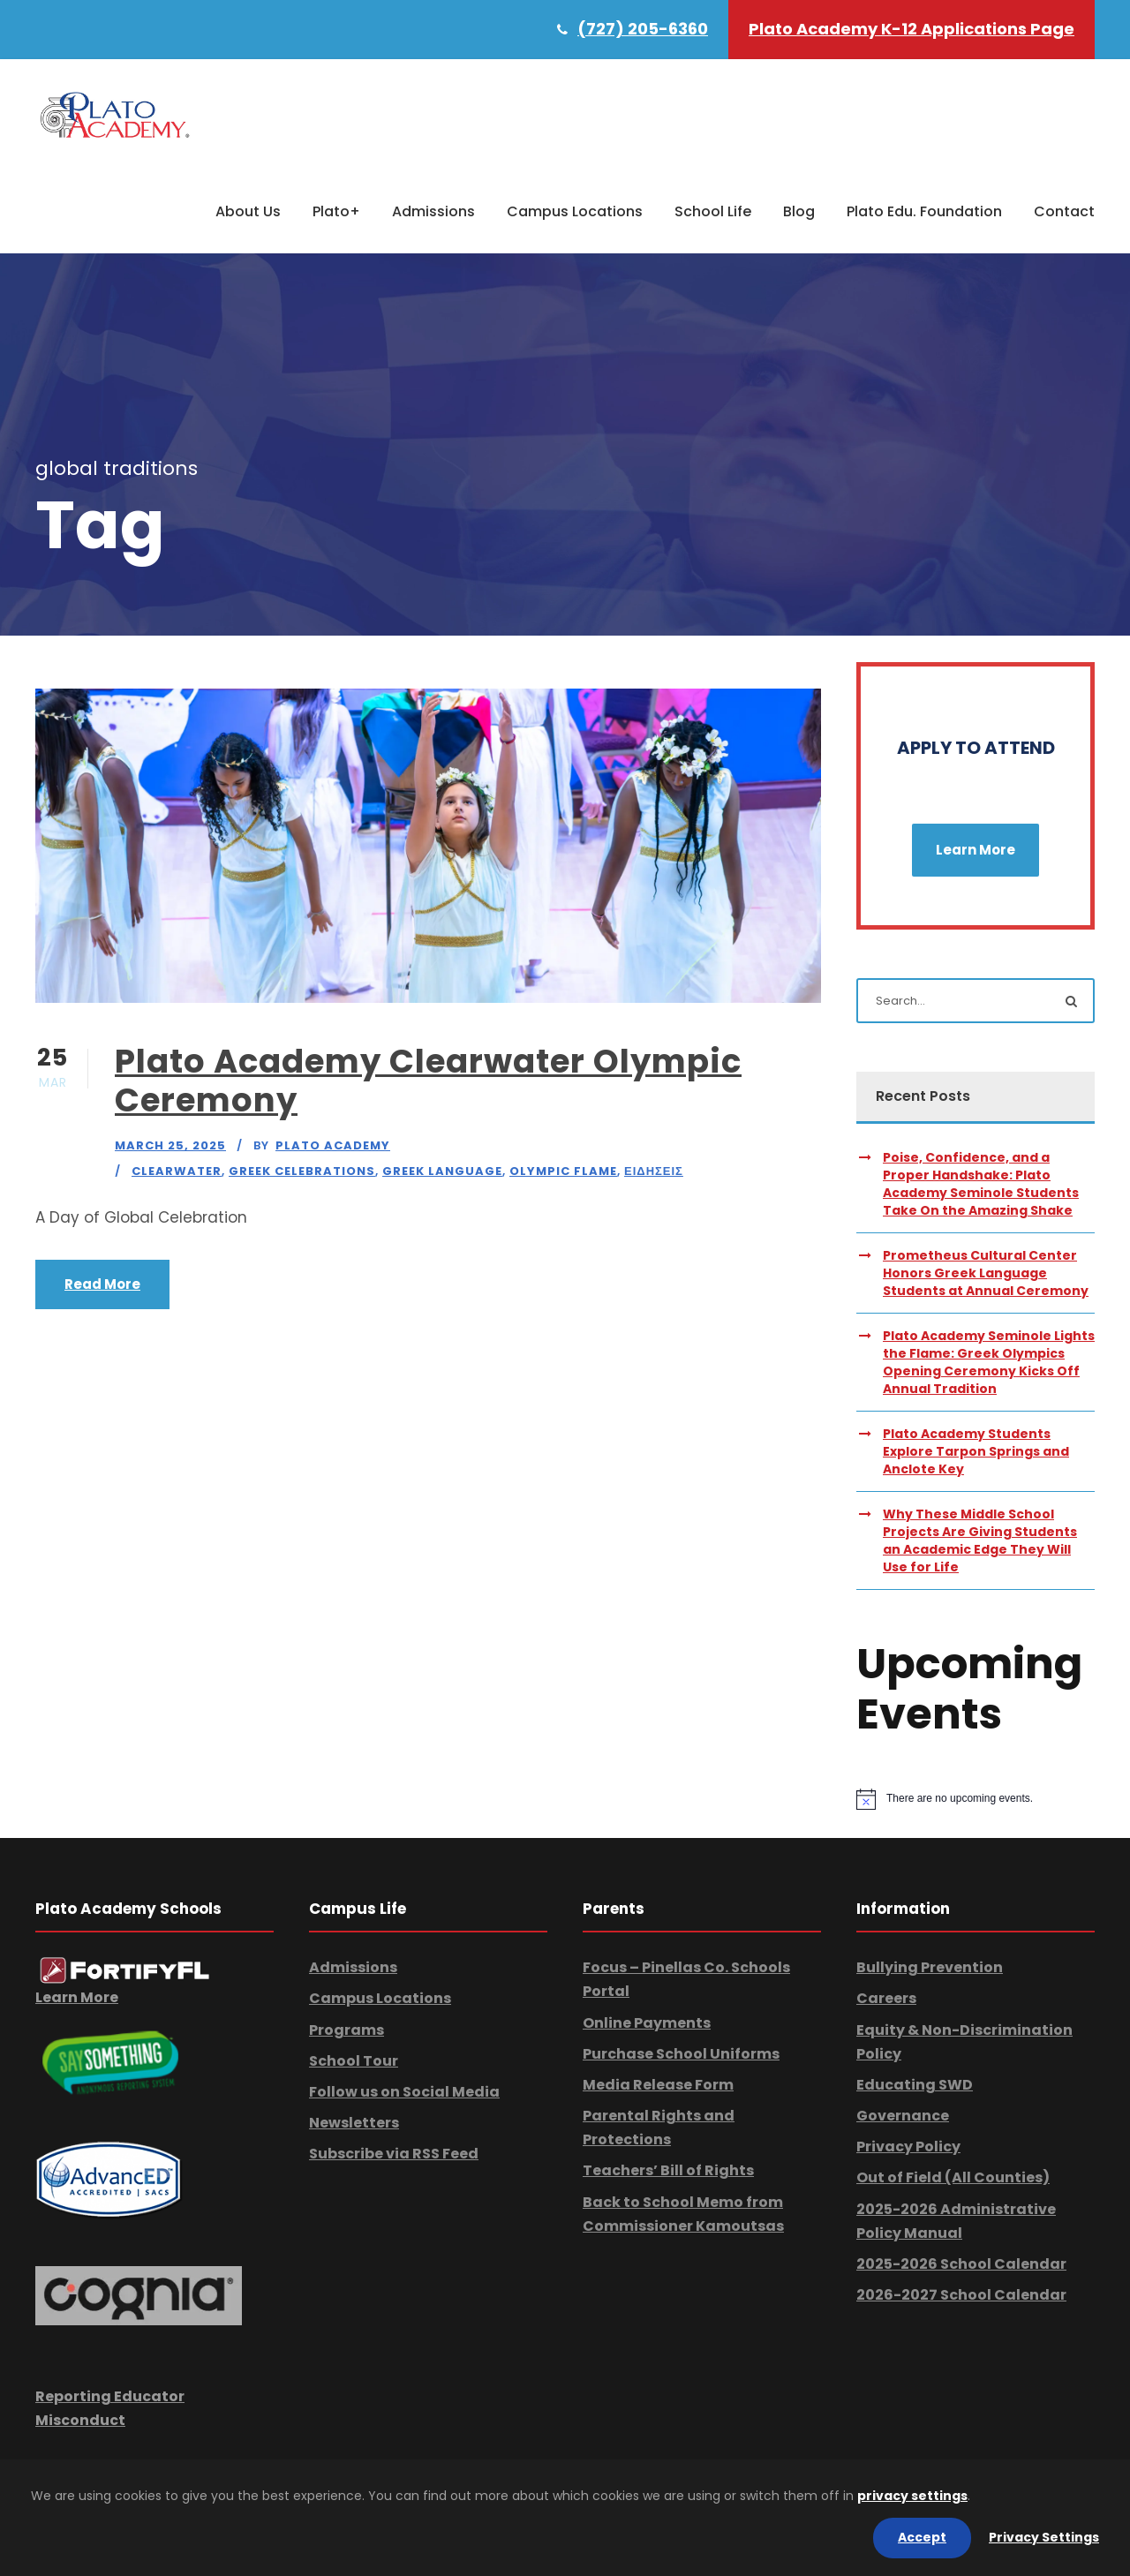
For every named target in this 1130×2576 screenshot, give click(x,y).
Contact (1064, 211)
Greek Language (442, 1171)
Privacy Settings (1044, 2537)
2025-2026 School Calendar (961, 2264)
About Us (248, 211)
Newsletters (354, 2123)
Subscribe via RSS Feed (393, 2153)
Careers (886, 1998)
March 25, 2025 (170, 1145)
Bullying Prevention (929, 1967)
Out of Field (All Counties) (953, 2177)
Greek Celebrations (302, 1171)
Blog (799, 211)
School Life (712, 211)
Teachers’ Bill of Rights (668, 2170)
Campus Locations (575, 211)
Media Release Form (658, 2085)
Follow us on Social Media (404, 2092)
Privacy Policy (908, 2146)
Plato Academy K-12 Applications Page (911, 29)
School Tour (353, 2061)
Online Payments (647, 2023)
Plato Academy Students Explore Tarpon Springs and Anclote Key (976, 1451)
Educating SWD (914, 2085)
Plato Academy (332, 1145)
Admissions (433, 211)
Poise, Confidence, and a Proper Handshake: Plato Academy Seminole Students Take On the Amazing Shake (981, 1184)
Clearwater (177, 1171)
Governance (902, 2115)
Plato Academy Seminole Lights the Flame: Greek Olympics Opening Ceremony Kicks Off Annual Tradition (989, 1362)
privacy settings (912, 2495)
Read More (102, 1284)
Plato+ (336, 211)
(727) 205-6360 (642, 29)
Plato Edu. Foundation (924, 211)
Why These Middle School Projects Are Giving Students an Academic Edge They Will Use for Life (980, 1540)
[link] (125, 1970)
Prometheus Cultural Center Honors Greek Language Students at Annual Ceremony (986, 1273)
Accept (922, 2537)
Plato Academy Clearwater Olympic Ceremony (428, 1080)
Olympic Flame (563, 1171)
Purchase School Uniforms (681, 2054)
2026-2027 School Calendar (961, 2295)
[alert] (975, 1799)
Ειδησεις (653, 1171)
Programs (346, 2030)
